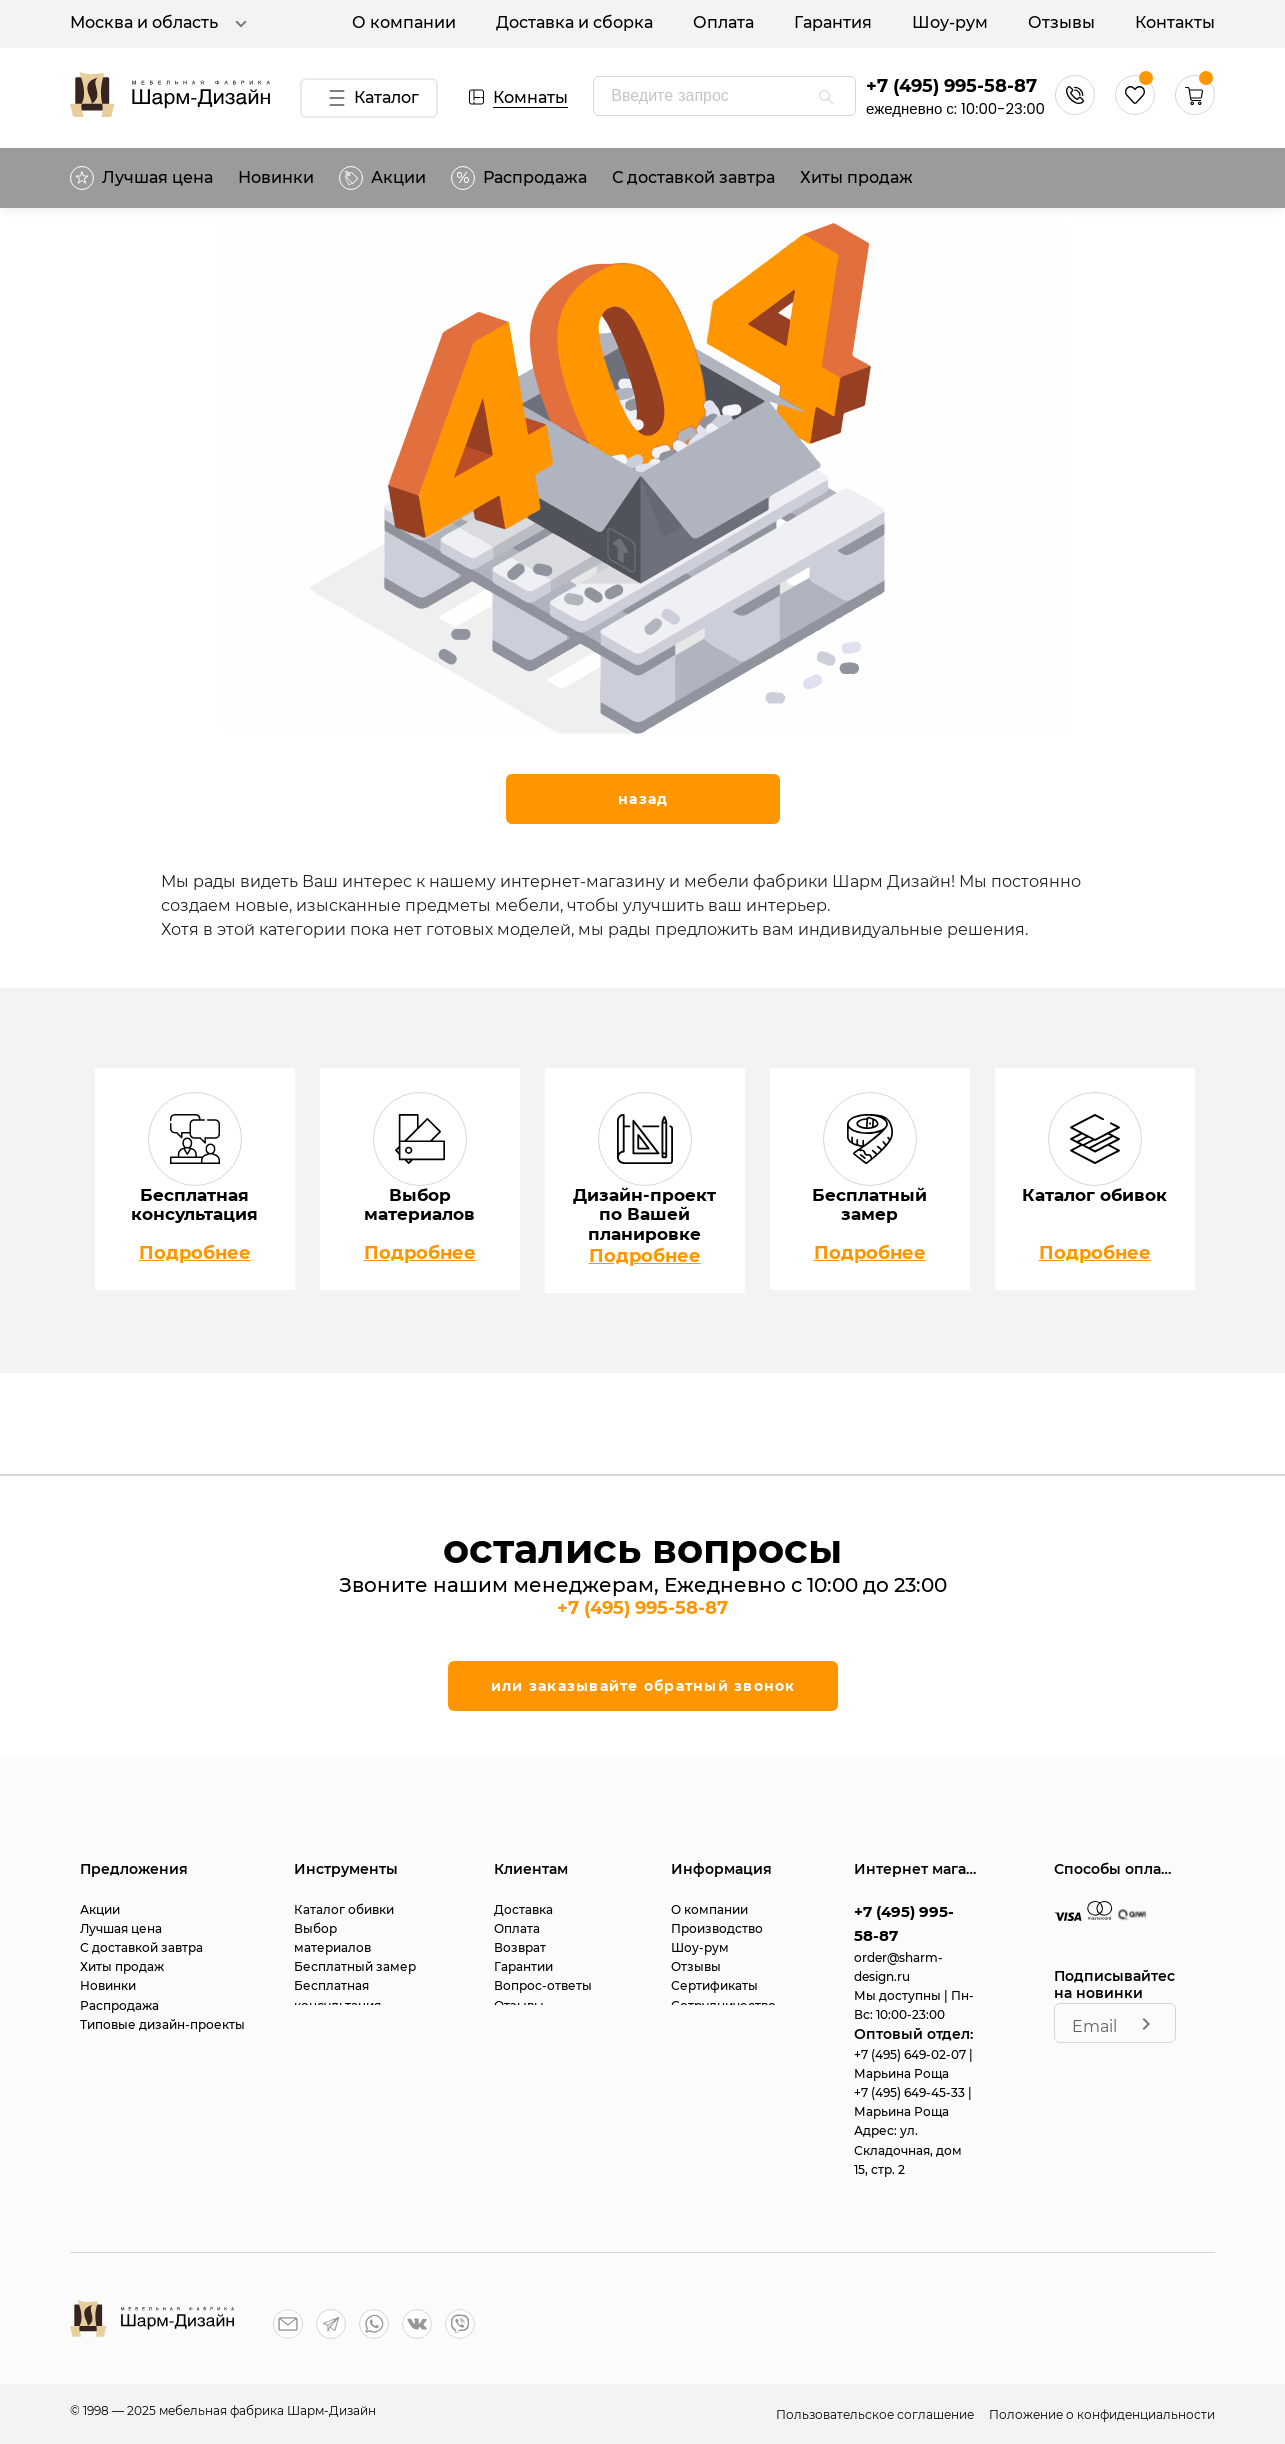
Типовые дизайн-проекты (162, 2024)
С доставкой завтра (693, 177)
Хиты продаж (856, 177)
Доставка (523, 1909)
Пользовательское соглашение (876, 2414)
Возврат (520, 1947)
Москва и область (161, 24)
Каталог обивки (344, 1909)
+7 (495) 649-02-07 (911, 2054)
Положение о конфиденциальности (1102, 2414)
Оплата (723, 22)
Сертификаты (714, 1985)
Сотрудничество (723, 2005)
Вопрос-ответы (543, 1985)
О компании (404, 22)
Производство (717, 1928)
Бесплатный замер (355, 1966)
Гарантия (833, 22)
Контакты (1175, 22)
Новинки (276, 177)
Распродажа (119, 2005)
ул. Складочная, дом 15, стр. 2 (908, 2149)
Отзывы (1061, 22)
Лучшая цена (141, 178)
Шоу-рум (950, 22)
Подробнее (195, 1253)
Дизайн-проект (343, 2024)
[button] (1195, 109)
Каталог (369, 98)
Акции (382, 178)
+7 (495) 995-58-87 (951, 86)
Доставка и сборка (574, 22)
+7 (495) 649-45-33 (911, 2092)
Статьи (515, 2024)
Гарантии (523, 1966)
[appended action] (826, 97)
